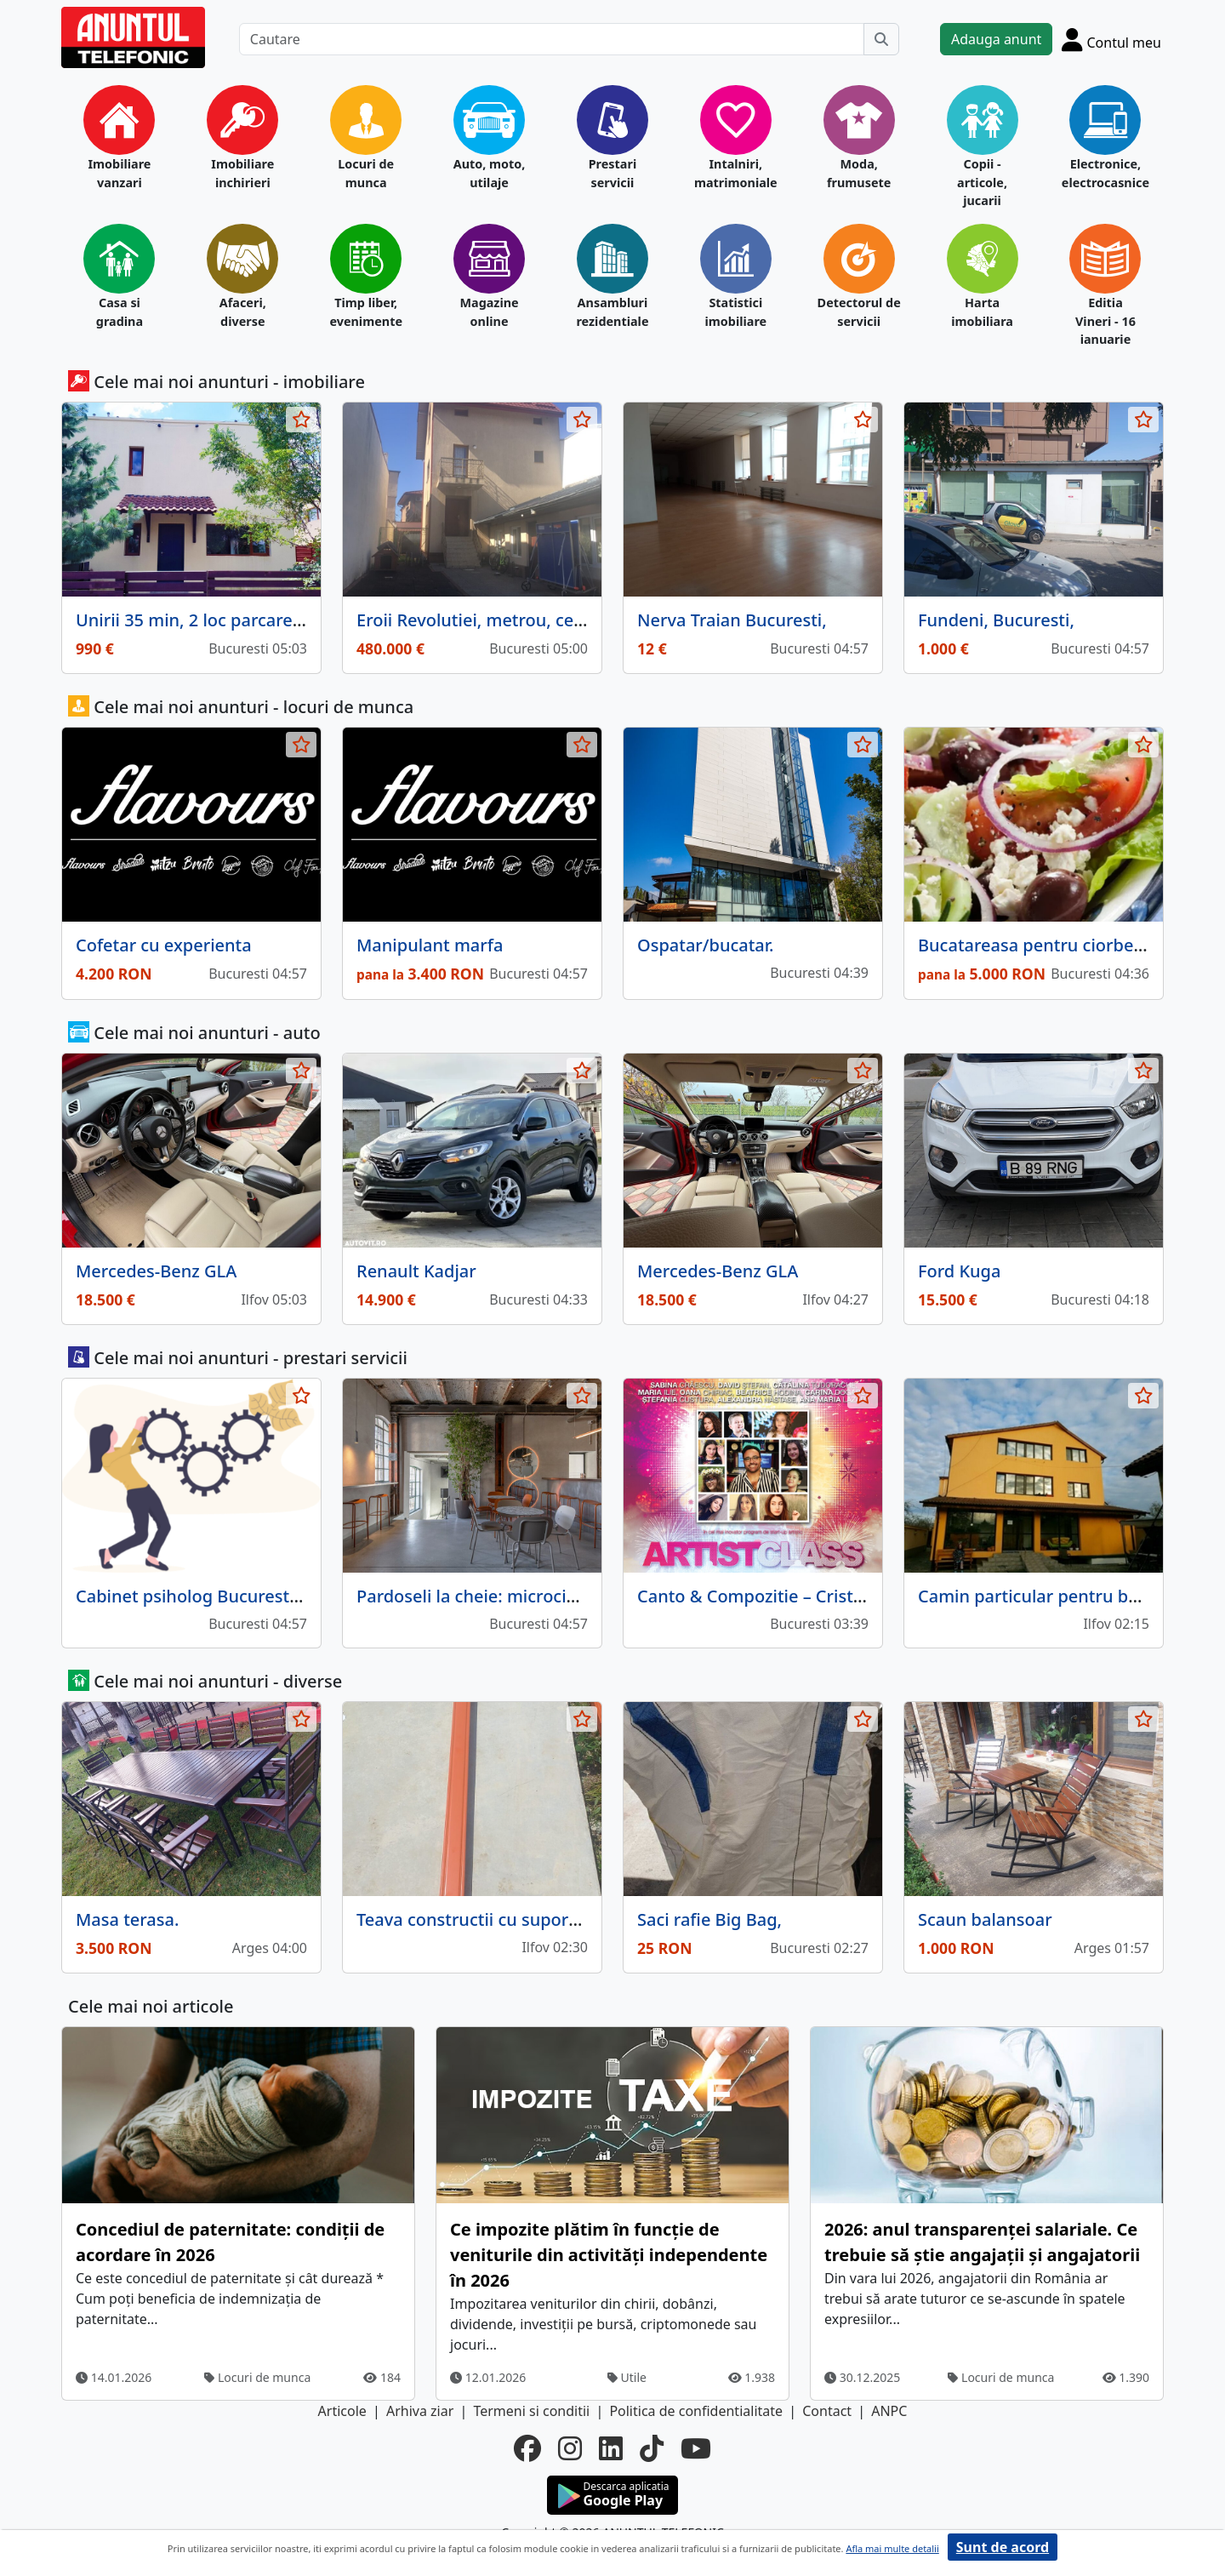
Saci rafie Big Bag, (709, 1919)
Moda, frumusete (859, 173)
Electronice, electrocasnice (1105, 173)
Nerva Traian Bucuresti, (732, 619)
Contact (827, 2411)
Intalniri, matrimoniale (736, 173)
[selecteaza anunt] (301, 419)
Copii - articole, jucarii (982, 182)
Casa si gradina (119, 311)
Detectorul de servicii (859, 311)
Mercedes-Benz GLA (156, 1270)
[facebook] (527, 2448)
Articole (342, 2411)
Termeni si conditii (531, 2411)
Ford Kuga (959, 1270)
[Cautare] (551, 39)
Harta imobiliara (982, 311)
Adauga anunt (996, 39)
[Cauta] (881, 39)
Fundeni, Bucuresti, (996, 619)
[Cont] (1111, 39)
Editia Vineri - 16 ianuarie (1105, 320)
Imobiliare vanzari (119, 173)
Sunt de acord (1002, 2547)
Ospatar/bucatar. (705, 945)
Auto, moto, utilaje (489, 173)
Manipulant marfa (429, 945)
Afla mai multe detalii (892, 2548)
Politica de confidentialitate (696, 2411)
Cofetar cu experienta (164, 945)
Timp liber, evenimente (365, 311)
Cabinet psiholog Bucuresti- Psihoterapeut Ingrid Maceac (307, 1596)
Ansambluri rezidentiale (612, 311)
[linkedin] (611, 2448)
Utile (627, 2377)
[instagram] (570, 2448)
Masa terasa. (127, 1919)
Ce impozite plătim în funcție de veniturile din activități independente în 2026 (608, 2255)
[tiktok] (652, 2448)
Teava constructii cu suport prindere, (505, 1919)
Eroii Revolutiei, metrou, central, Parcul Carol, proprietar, (584, 619)
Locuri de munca (366, 173)
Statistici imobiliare (735, 311)
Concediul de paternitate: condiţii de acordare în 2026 (230, 2242)
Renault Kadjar (416, 1270)
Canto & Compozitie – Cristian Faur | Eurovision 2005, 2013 (875, 1596)
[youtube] (696, 2448)
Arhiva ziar (419, 2411)
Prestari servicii (613, 173)
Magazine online (488, 311)
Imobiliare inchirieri (242, 173)
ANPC (889, 2411)
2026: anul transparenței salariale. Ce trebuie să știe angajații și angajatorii (982, 2242)
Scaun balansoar (985, 1919)
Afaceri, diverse (242, 311)
